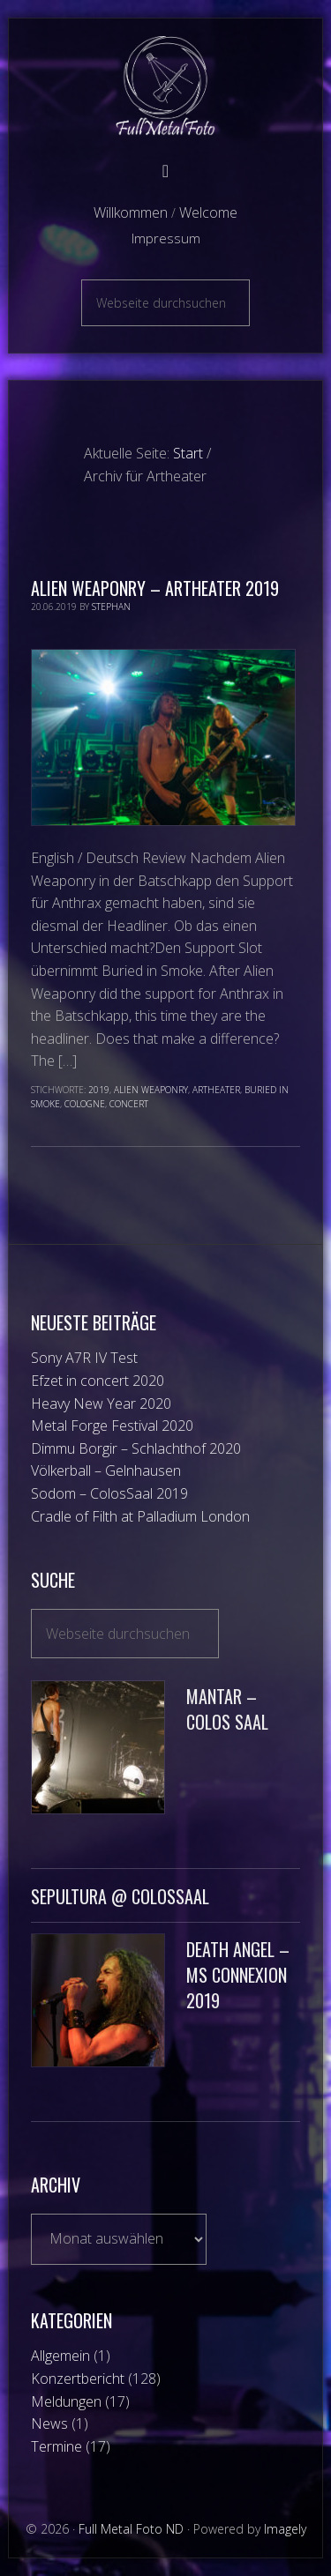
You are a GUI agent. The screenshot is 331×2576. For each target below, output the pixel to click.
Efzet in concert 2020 (97, 1380)
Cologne (84, 1104)
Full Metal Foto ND (166, 86)
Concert (128, 1104)
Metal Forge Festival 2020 (112, 1425)
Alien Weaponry (151, 1089)
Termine (56, 2446)
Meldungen (66, 2401)
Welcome (208, 212)
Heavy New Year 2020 (101, 1403)
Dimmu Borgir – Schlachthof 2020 (136, 1448)
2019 (98, 1089)
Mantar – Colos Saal (227, 1709)
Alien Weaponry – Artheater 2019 (155, 588)
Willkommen (131, 212)
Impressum (166, 238)
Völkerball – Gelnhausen (106, 1470)
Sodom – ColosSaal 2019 (109, 1493)
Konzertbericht (77, 2378)
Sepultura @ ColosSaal (120, 1896)
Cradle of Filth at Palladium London (140, 1516)
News (49, 2423)
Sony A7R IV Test (84, 1357)
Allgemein (60, 2355)
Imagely (285, 2528)
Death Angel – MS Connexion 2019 (238, 1975)
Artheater (216, 1089)
